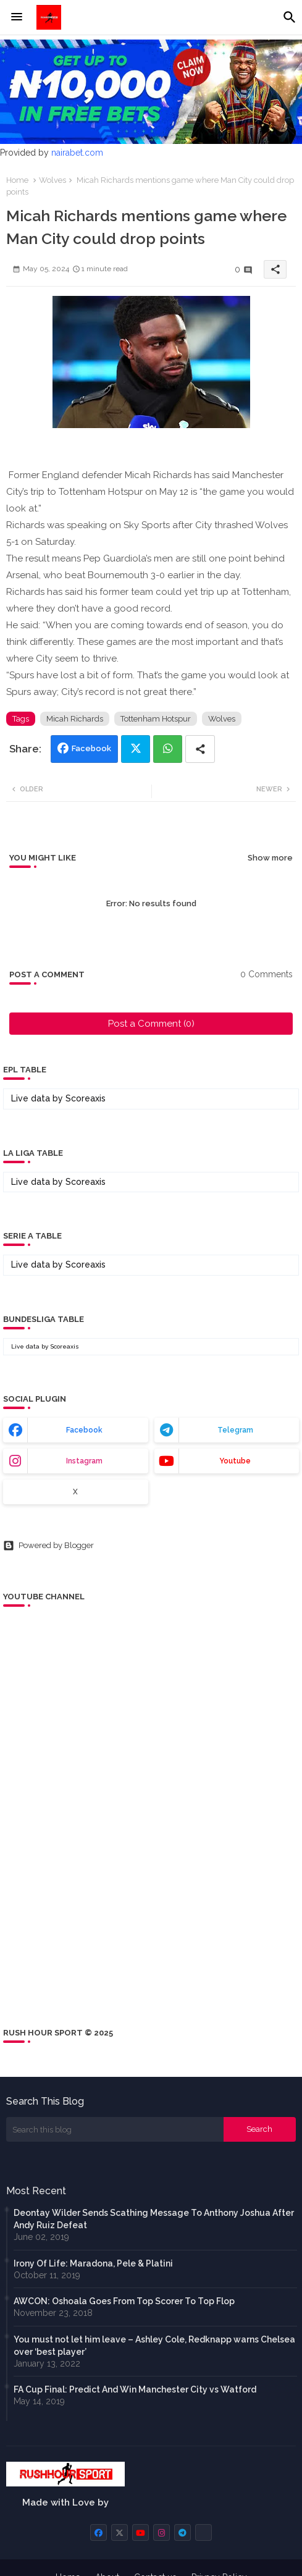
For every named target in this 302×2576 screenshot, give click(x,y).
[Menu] (16, 17)
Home (17, 180)
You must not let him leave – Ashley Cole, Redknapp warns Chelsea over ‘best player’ (154, 2345)
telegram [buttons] (235, 1430)
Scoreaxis (85, 1098)
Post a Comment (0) (151, 1023)
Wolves (52, 180)
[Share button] (200, 749)
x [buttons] (75, 1492)
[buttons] (98, 2532)
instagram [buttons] (84, 1461)
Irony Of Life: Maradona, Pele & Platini (93, 2263)
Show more (270, 857)
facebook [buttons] (84, 1430)
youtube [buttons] (235, 1461)
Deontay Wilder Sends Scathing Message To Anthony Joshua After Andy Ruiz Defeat (154, 2219)
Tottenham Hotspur (155, 718)
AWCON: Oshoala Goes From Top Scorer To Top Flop (124, 2301)
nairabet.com (77, 153)
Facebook (91, 748)
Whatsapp (167, 749)
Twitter (135, 749)
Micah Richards (74, 718)
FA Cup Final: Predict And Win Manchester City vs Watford (135, 2389)
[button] (289, 17)
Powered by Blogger (48, 1545)
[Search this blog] (115, 2129)
